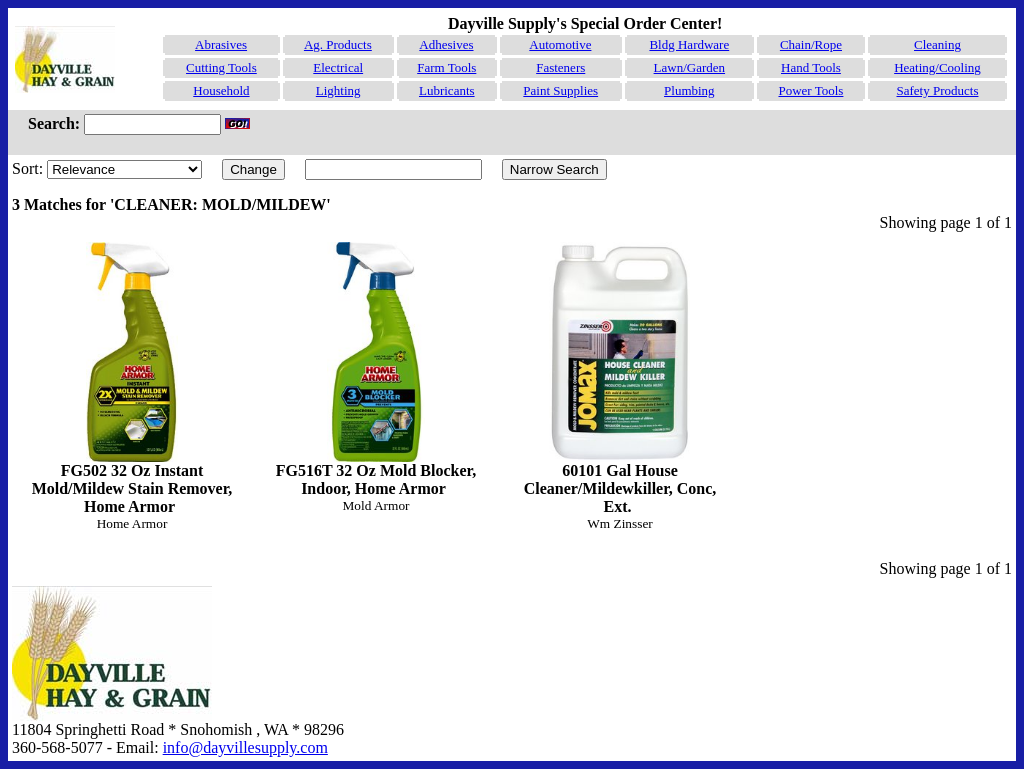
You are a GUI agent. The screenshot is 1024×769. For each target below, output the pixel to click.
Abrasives (221, 44)
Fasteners (560, 67)
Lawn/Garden (689, 67)
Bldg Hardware (689, 44)
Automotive (560, 44)
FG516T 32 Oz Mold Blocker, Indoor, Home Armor (376, 369)
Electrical (338, 67)
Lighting (338, 90)
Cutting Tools (221, 67)
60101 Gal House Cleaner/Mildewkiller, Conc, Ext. (620, 378)
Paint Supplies (560, 90)
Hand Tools (811, 67)
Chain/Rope (811, 44)
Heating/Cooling (937, 67)
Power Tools (810, 90)
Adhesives (446, 44)
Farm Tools (446, 67)
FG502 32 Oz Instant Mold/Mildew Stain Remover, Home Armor (132, 378)
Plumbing (689, 90)
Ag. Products (338, 44)
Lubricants (447, 90)
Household (221, 90)
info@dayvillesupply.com (245, 747)
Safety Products (938, 90)
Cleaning (937, 44)
